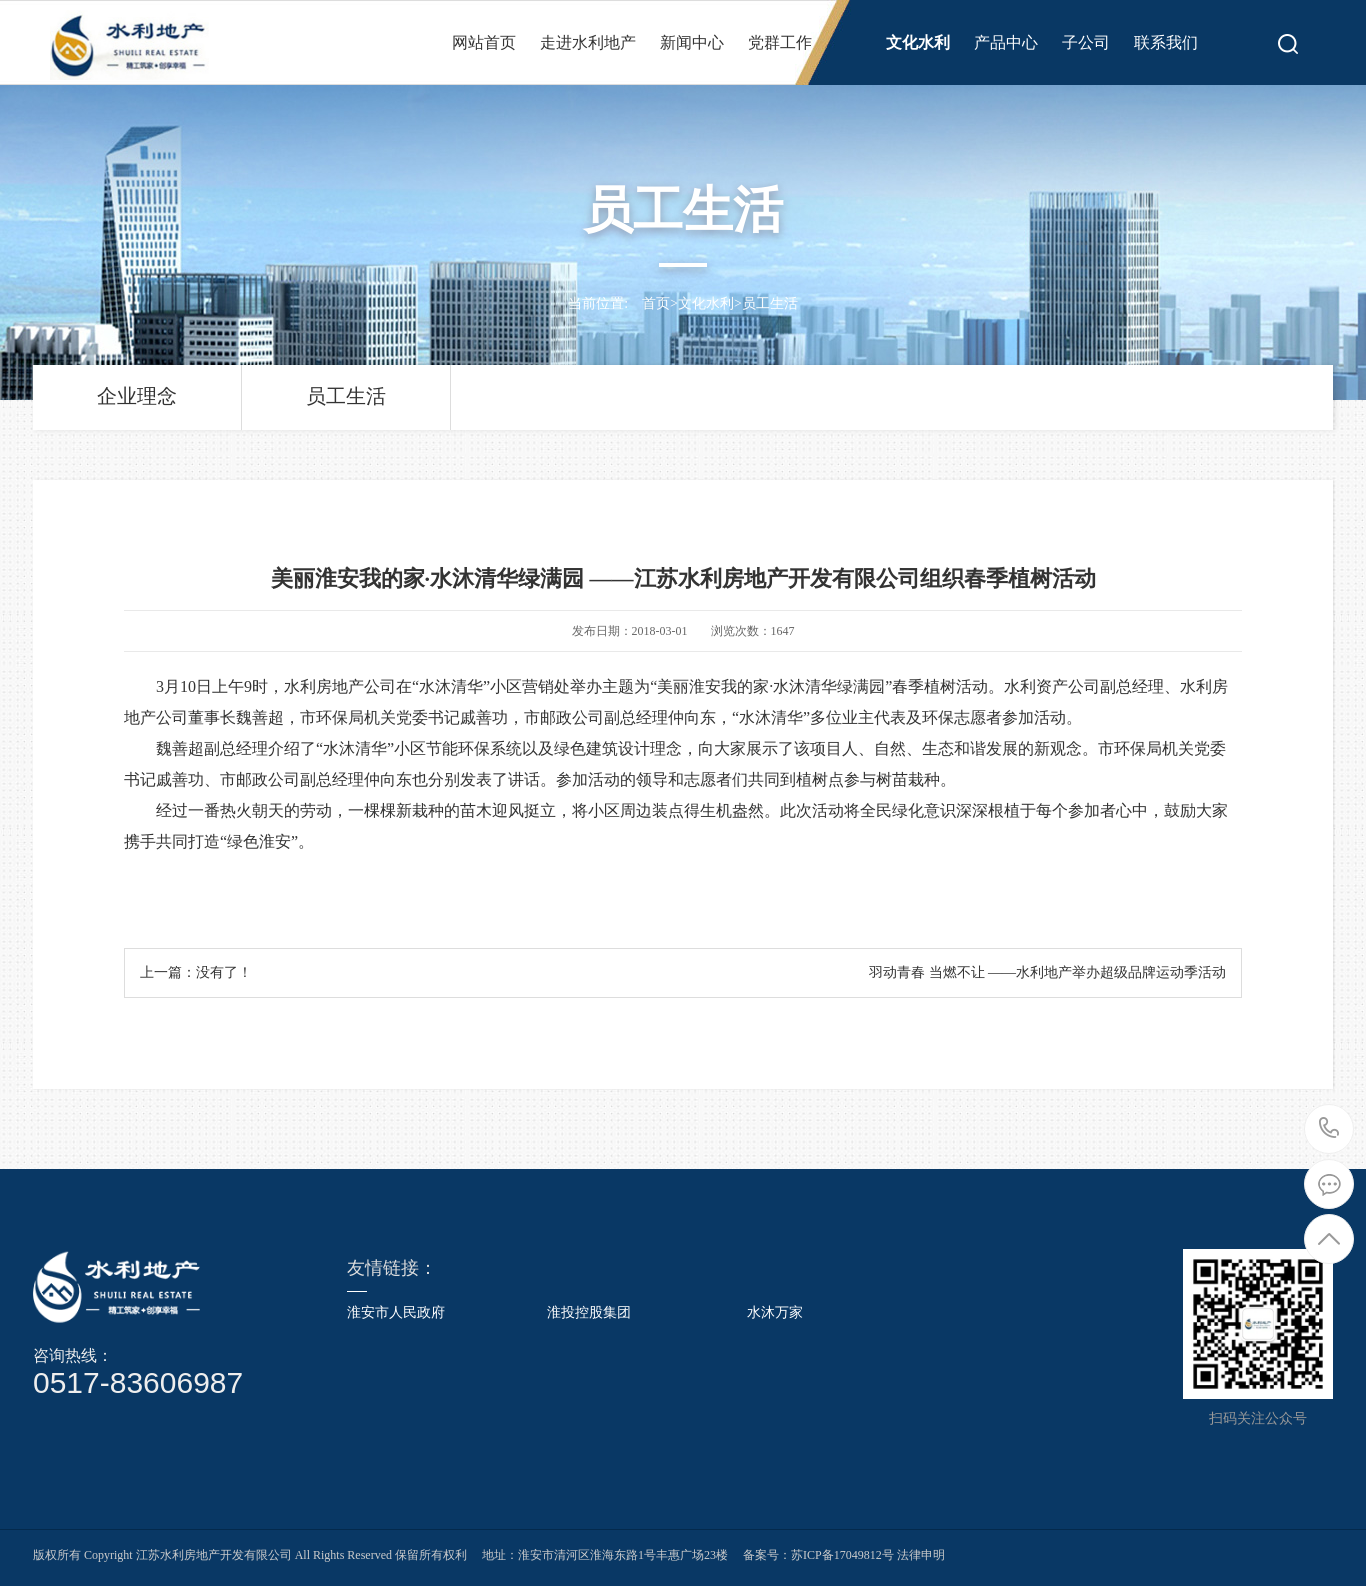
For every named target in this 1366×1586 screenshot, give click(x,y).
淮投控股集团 (589, 1313)
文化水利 (918, 42)
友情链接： (392, 1268)
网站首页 (484, 42)
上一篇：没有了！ (196, 972)
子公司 (1086, 42)
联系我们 (1166, 42)
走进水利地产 (588, 42)
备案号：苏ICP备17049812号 (818, 1555)
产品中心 (1006, 42)
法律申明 (919, 1555)
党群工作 (780, 42)
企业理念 (137, 396)
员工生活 (770, 303)
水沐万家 (775, 1313)
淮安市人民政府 (396, 1313)
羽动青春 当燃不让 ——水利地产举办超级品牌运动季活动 (1047, 972)
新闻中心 (692, 42)
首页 (656, 303)
